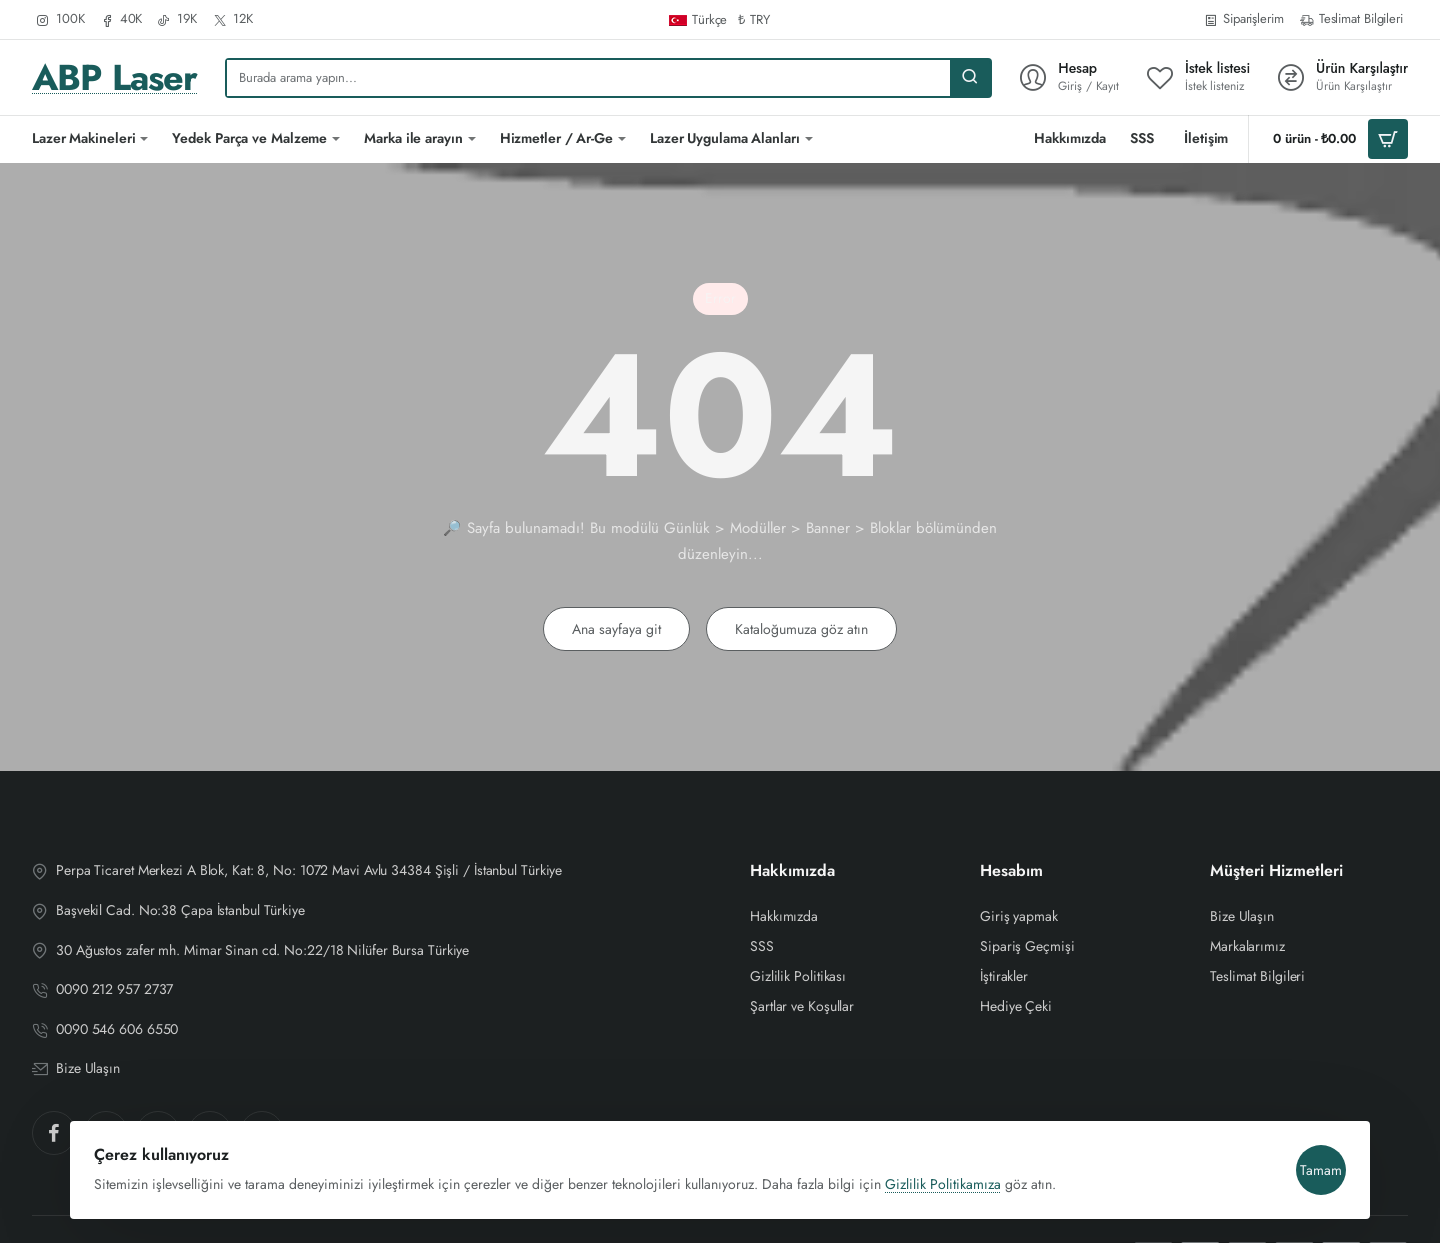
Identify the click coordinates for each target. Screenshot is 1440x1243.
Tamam (1313, 1154)
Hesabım (1011, 871)
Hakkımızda (792, 871)
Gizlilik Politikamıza (951, 1168)
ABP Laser (114, 77)
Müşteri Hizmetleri (1276, 871)
